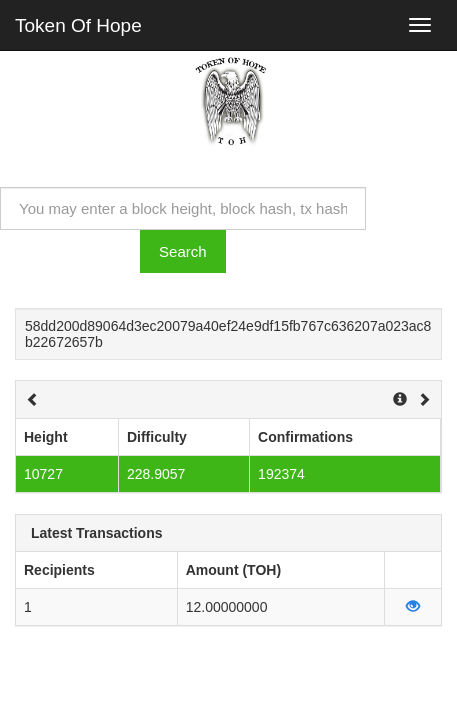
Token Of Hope (78, 25)
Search (183, 251)
